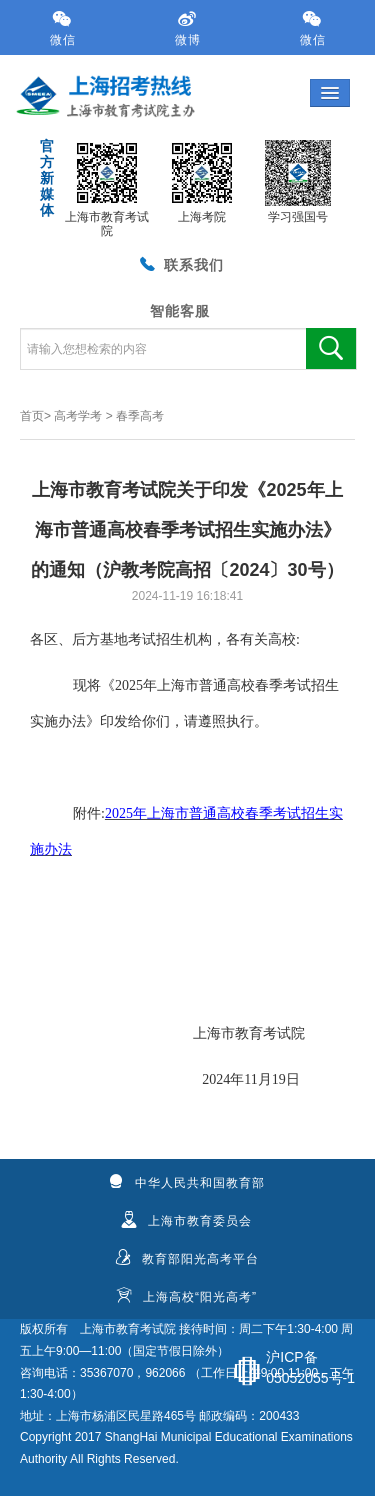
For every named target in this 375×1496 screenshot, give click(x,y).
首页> (35, 416)
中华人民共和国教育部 (186, 1182)
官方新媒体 (44, 178)
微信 (62, 28)
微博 (187, 28)
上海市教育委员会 (186, 1220)
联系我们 (180, 262)
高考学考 (78, 416)
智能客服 (180, 311)
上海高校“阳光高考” (186, 1296)
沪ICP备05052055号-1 (310, 1367)
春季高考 (140, 416)
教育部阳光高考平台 (187, 1258)
